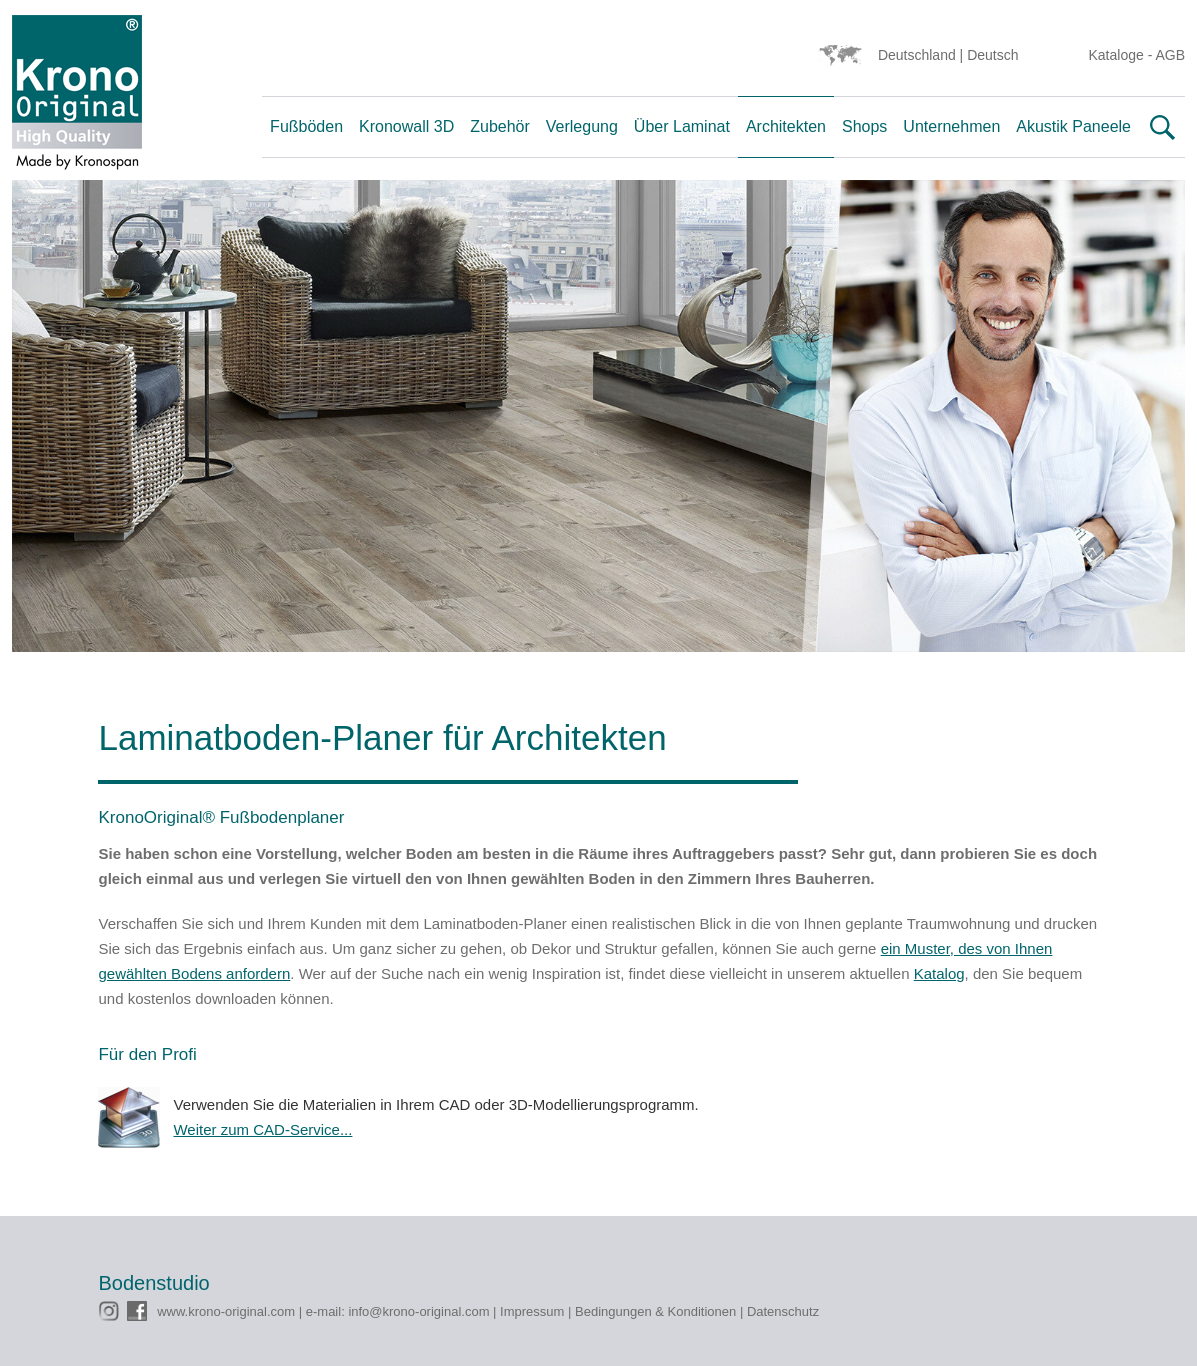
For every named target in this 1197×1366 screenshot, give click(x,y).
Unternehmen (951, 126)
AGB (1170, 55)
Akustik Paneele (1073, 126)
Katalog (939, 973)
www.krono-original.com (226, 1311)
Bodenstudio (154, 1283)
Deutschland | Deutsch (948, 55)
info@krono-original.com (418, 1311)
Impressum (532, 1311)
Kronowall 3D (406, 126)
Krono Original (77, 97)
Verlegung (582, 126)
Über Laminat (682, 126)
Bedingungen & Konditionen (655, 1311)
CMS (113, 1223)
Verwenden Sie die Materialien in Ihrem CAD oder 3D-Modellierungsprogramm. (635, 1119)
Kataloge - (1122, 55)
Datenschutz (783, 1311)
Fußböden (306, 126)
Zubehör (500, 126)
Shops (864, 126)
